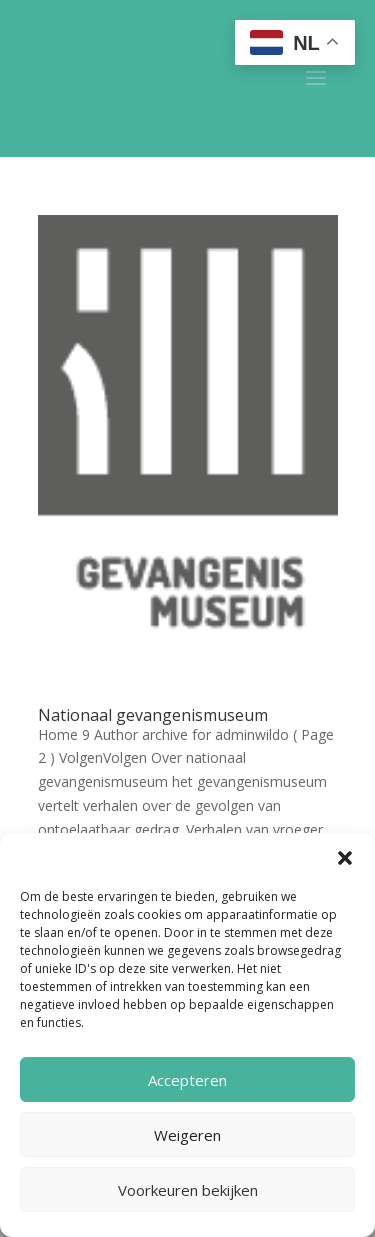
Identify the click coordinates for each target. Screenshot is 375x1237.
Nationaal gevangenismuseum (153, 715)
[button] (345, 858)
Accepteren (187, 1080)
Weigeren (187, 1135)
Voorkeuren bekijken (188, 1190)
